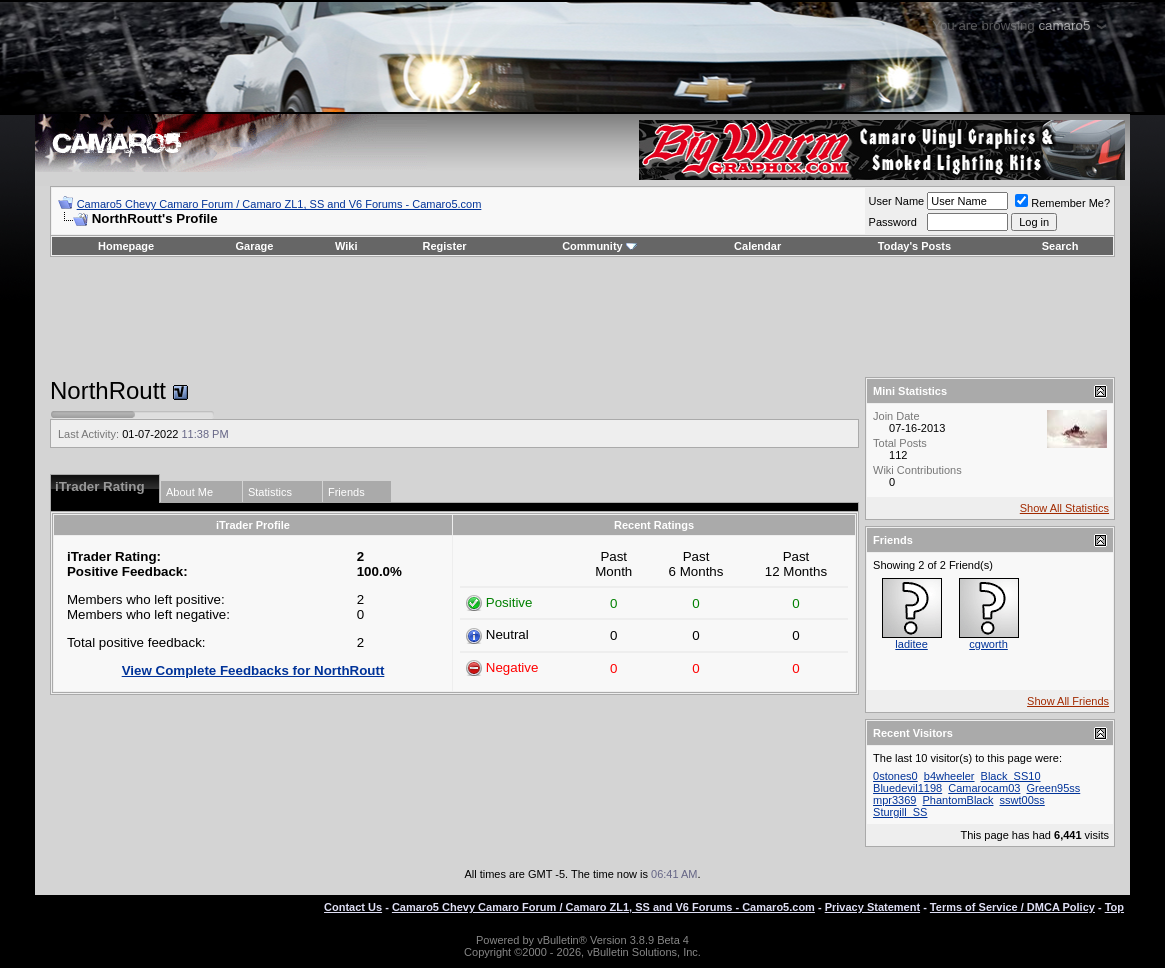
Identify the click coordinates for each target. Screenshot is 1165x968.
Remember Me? (1062, 203)
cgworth (988, 644)
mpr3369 (894, 800)
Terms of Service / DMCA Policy (1012, 907)
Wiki (346, 246)
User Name (897, 201)
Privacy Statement (872, 907)
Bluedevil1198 (907, 788)
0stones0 (895, 776)
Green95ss (1053, 788)
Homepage (126, 246)
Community (599, 246)
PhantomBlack (958, 800)
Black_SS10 (1011, 776)
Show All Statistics (1064, 508)
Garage (255, 246)
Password (893, 222)
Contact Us (353, 907)
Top (1114, 907)
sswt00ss (1022, 800)
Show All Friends (1068, 701)
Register (445, 246)
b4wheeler (949, 776)
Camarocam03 (984, 788)
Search (1060, 246)
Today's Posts (914, 246)
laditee (911, 644)
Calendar (757, 246)
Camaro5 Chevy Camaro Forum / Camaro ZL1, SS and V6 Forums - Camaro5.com (279, 204)
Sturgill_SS (900, 812)
